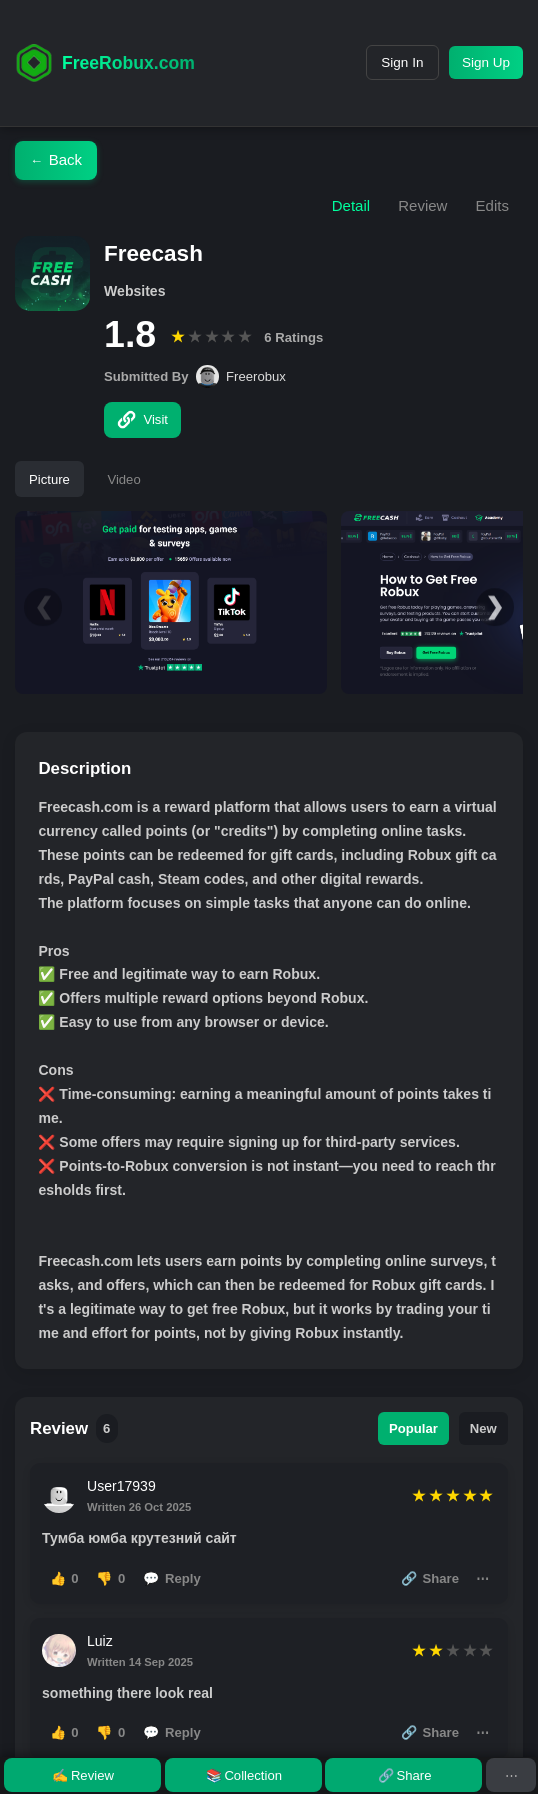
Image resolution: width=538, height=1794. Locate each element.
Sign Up (485, 62)
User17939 (121, 1486)
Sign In (399, 62)
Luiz (100, 1641)
